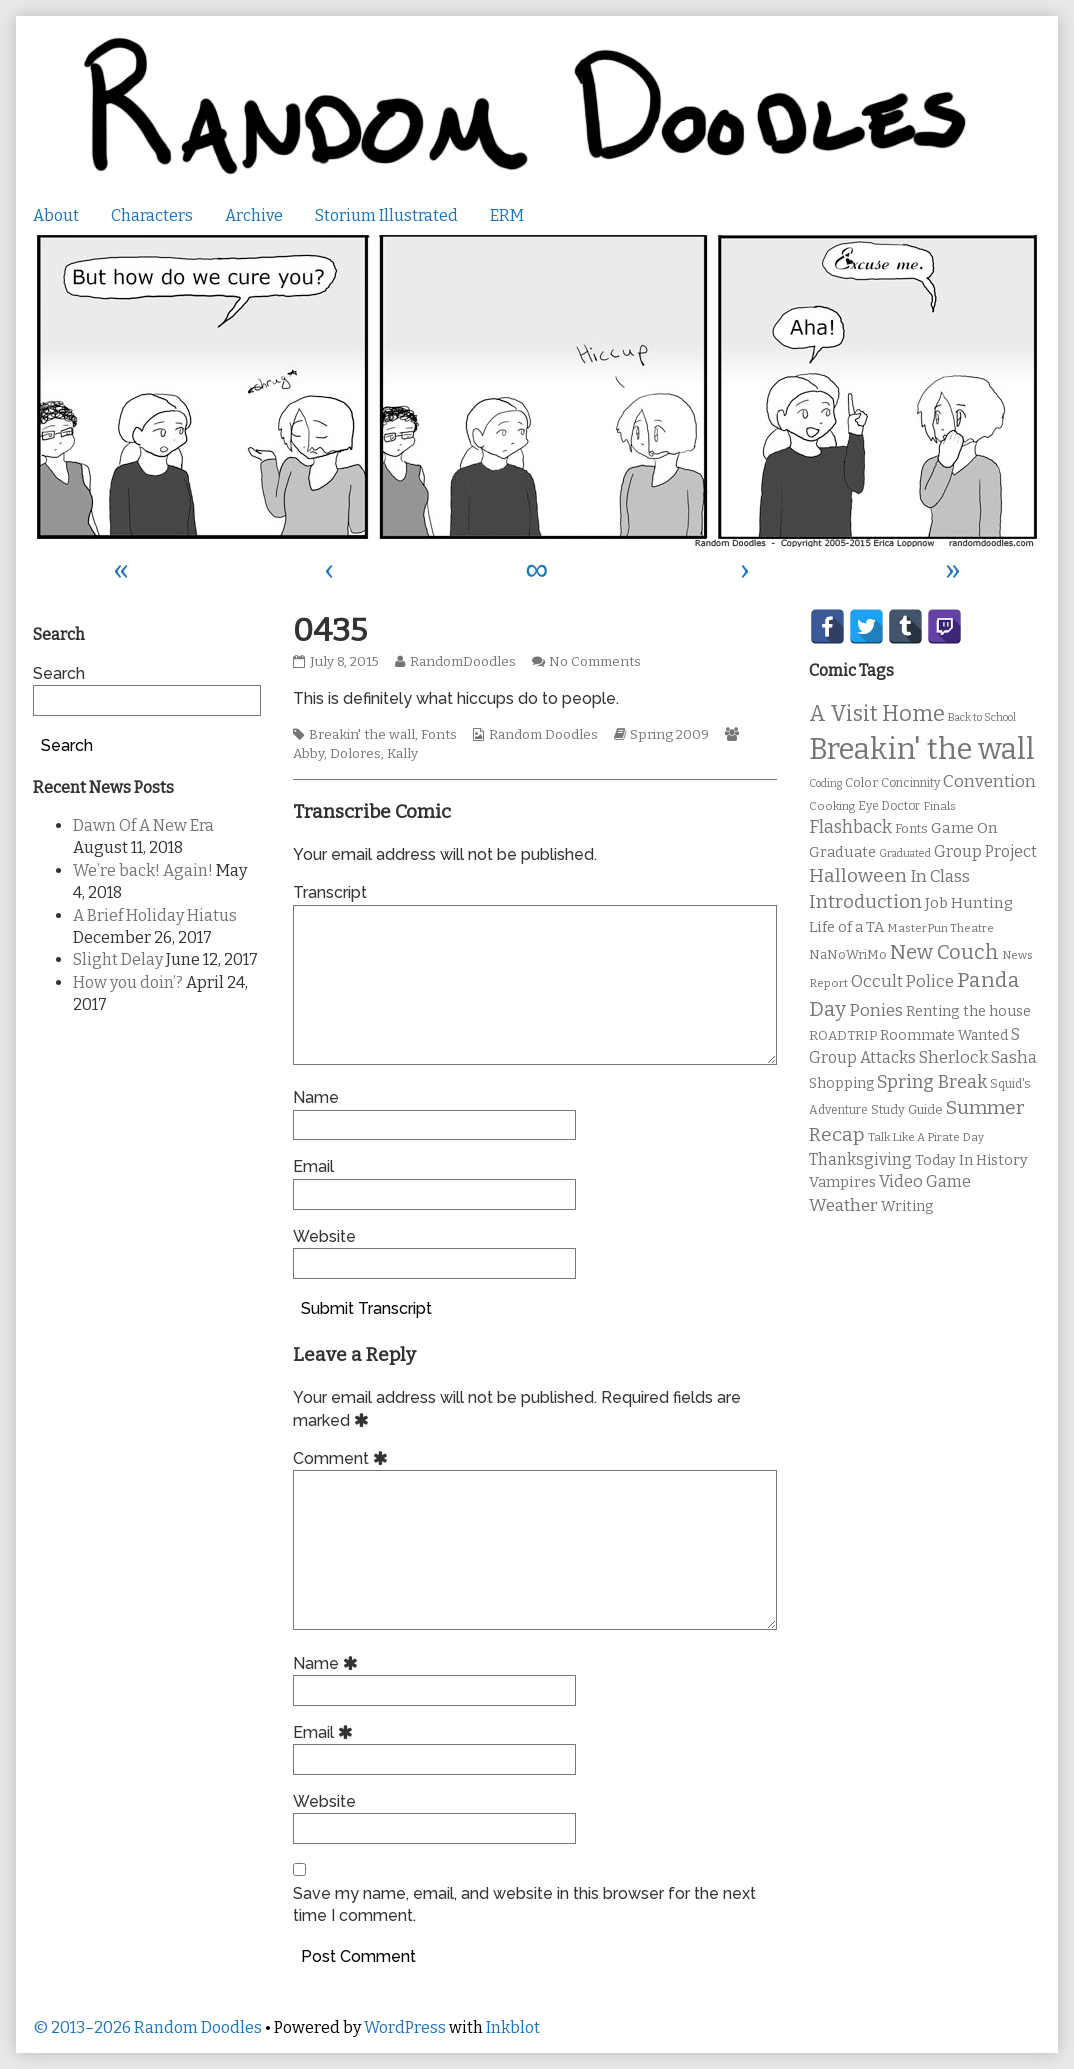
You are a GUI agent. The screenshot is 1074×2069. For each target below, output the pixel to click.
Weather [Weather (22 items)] (843, 1205)
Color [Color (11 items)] (861, 782)
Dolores (355, 754)
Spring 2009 (669, 735)
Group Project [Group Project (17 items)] (985, 851)
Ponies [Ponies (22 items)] (876, 1010)
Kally (402, 754)
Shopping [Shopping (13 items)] (841, 1083)
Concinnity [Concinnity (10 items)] (910, 783)
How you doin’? (128, 982)
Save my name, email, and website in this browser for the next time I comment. (524, 1904)
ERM (507, 215)
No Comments (595, 662)
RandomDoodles (462, 662)
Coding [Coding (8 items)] (825, 783)
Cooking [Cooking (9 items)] (832, 806)
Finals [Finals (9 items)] (939, 806)
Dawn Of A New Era (143, 825)
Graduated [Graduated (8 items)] (905, 853)
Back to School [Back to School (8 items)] (982, 717)
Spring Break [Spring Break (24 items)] (932, 1082)
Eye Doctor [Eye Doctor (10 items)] (889, 806)
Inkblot (513, 2027)
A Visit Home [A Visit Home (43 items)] (877, 714)
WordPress (405, 2027)
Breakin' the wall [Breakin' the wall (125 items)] (922, 749)
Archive (254, 215)
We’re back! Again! (143, 870)
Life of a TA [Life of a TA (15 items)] (846, 927)
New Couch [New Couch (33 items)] (944, 952)
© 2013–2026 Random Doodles (147, 2027)
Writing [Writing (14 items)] (907, 1206)
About (56, 215)
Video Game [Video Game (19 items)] (925, 1181)
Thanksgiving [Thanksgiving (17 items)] (860, 1159)
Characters (152, 215)
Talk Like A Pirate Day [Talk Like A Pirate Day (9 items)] (926, 1137)
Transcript (330, 892)
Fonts (439, 735)
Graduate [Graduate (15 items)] (842, 852)
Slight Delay (118, 959)
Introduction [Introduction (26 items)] (865, 902)
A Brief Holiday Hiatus (155, 915)
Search (59, 673)
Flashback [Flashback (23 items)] (850, 827)
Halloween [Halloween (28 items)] (858, 875)
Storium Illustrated (386, 215)
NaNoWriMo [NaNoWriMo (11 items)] (848, 954)
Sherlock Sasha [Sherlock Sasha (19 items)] (978, 1057)
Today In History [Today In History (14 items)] (971, 1160)
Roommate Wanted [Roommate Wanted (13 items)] (944, 1035)
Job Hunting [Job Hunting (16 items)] (969, 903)
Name (316, 1097)
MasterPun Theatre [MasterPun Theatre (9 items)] (940, 928)
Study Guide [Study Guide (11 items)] (907, 1109)
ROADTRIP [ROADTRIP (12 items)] (843, 1036)
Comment (343, 1458)
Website (324, 1236)
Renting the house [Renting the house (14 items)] (968, 1011)
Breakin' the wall (362, 735)
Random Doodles (543, 735)
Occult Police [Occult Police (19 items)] (902, 981)
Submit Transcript (366, 1308)
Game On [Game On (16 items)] (964, 828)
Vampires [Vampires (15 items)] (842, 1182)
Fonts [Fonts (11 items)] (911, 828)
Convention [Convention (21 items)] (989, 781)
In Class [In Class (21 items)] (940, 876)
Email (313, 1166)
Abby (308, 754)
